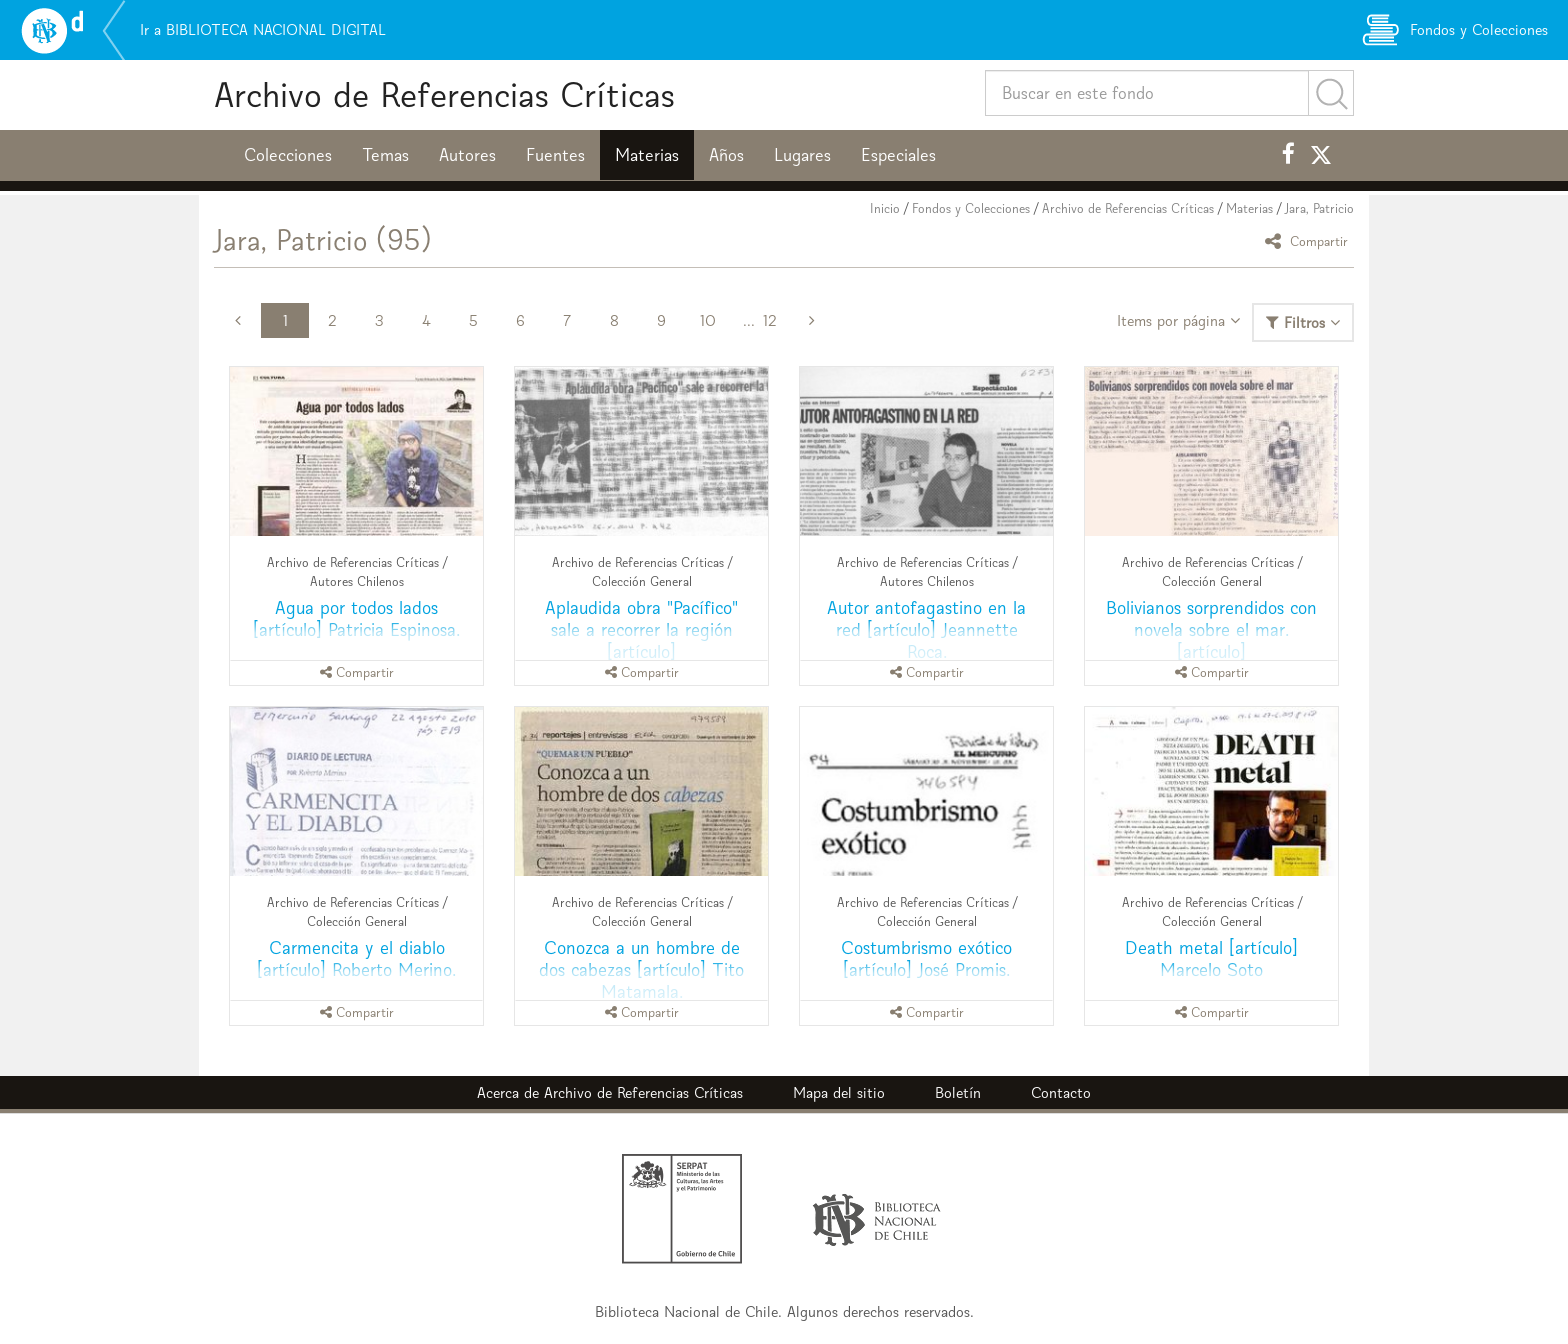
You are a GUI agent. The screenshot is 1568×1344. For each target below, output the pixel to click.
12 (770, 320)
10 (708, 320)
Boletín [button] (958, 1092)
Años (726, 155)
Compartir (1309, 240)
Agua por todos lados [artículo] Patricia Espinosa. (356, 618)
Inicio (885, 208)
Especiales (898, 155)
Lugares (802, 155)
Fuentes (555, 155)
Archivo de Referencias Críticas (444, 94)
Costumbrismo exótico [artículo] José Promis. (926, 958)
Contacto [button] (1061, 1092)
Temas (385, 155)
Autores (467, 155)
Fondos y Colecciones (971, 208)
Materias (647, 155)
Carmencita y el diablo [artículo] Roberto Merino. (356, 958)
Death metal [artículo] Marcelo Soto (1211, 958)
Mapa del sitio (839, 1092)
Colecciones (288, 155)
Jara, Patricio (1319, 208)
